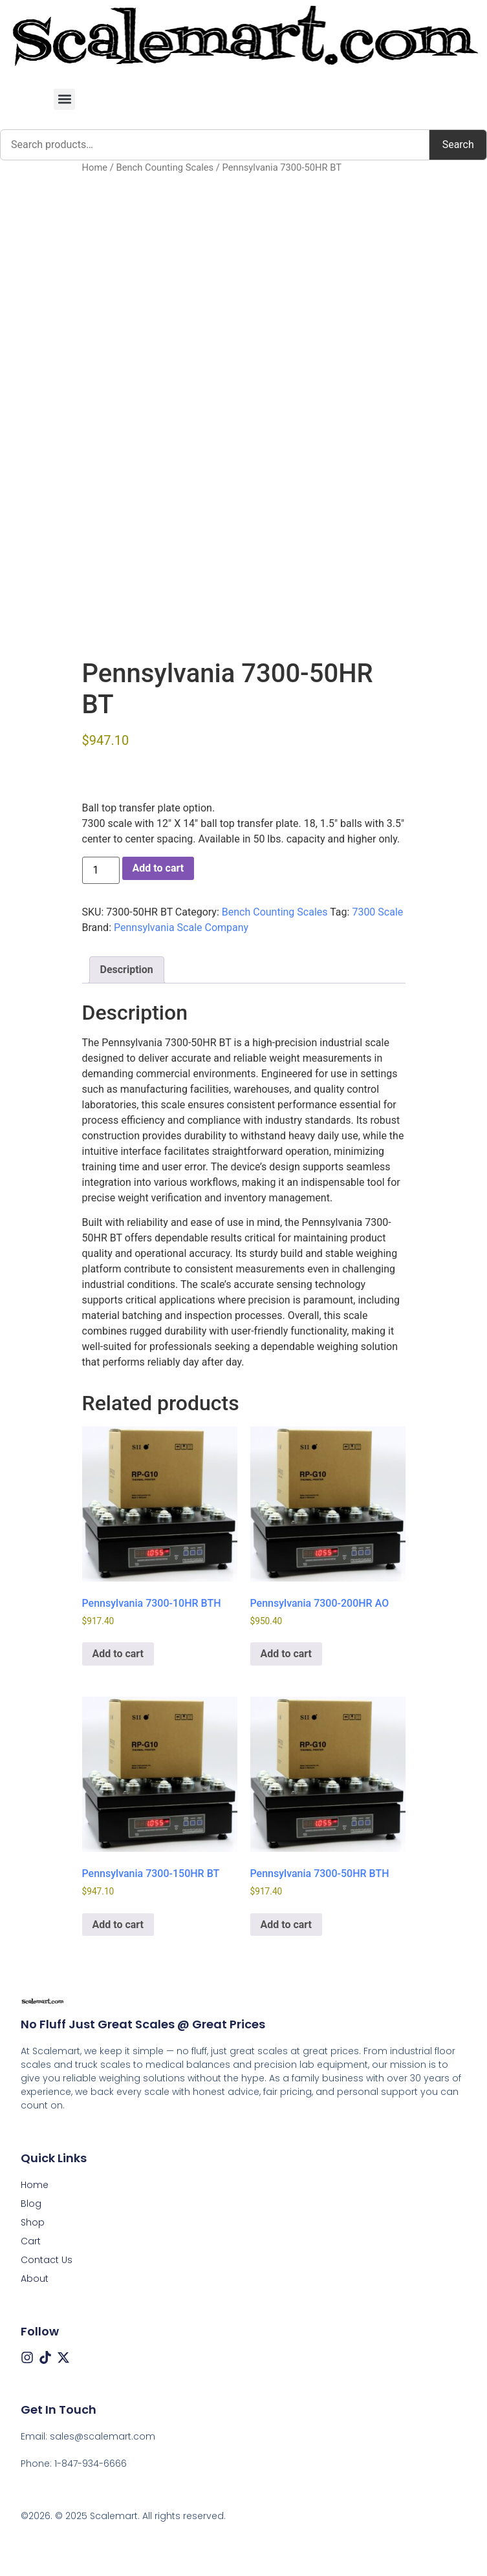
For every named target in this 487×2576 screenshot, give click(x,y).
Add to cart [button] (118, 1654)
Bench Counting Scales (164, 167)
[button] (64, 99)
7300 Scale (377, 912)
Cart (31, 2241)
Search (458, 144)
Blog (31, 2203)
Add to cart (158, 868)
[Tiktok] (45, 2357)
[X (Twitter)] (63, 2357)
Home (95, 167)
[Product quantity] (101, 870)
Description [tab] (126, 969)
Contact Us (46, 2259)
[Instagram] (27, 2357)
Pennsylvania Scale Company (181, 927)
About (35, 2278)
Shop (33, 2222)
